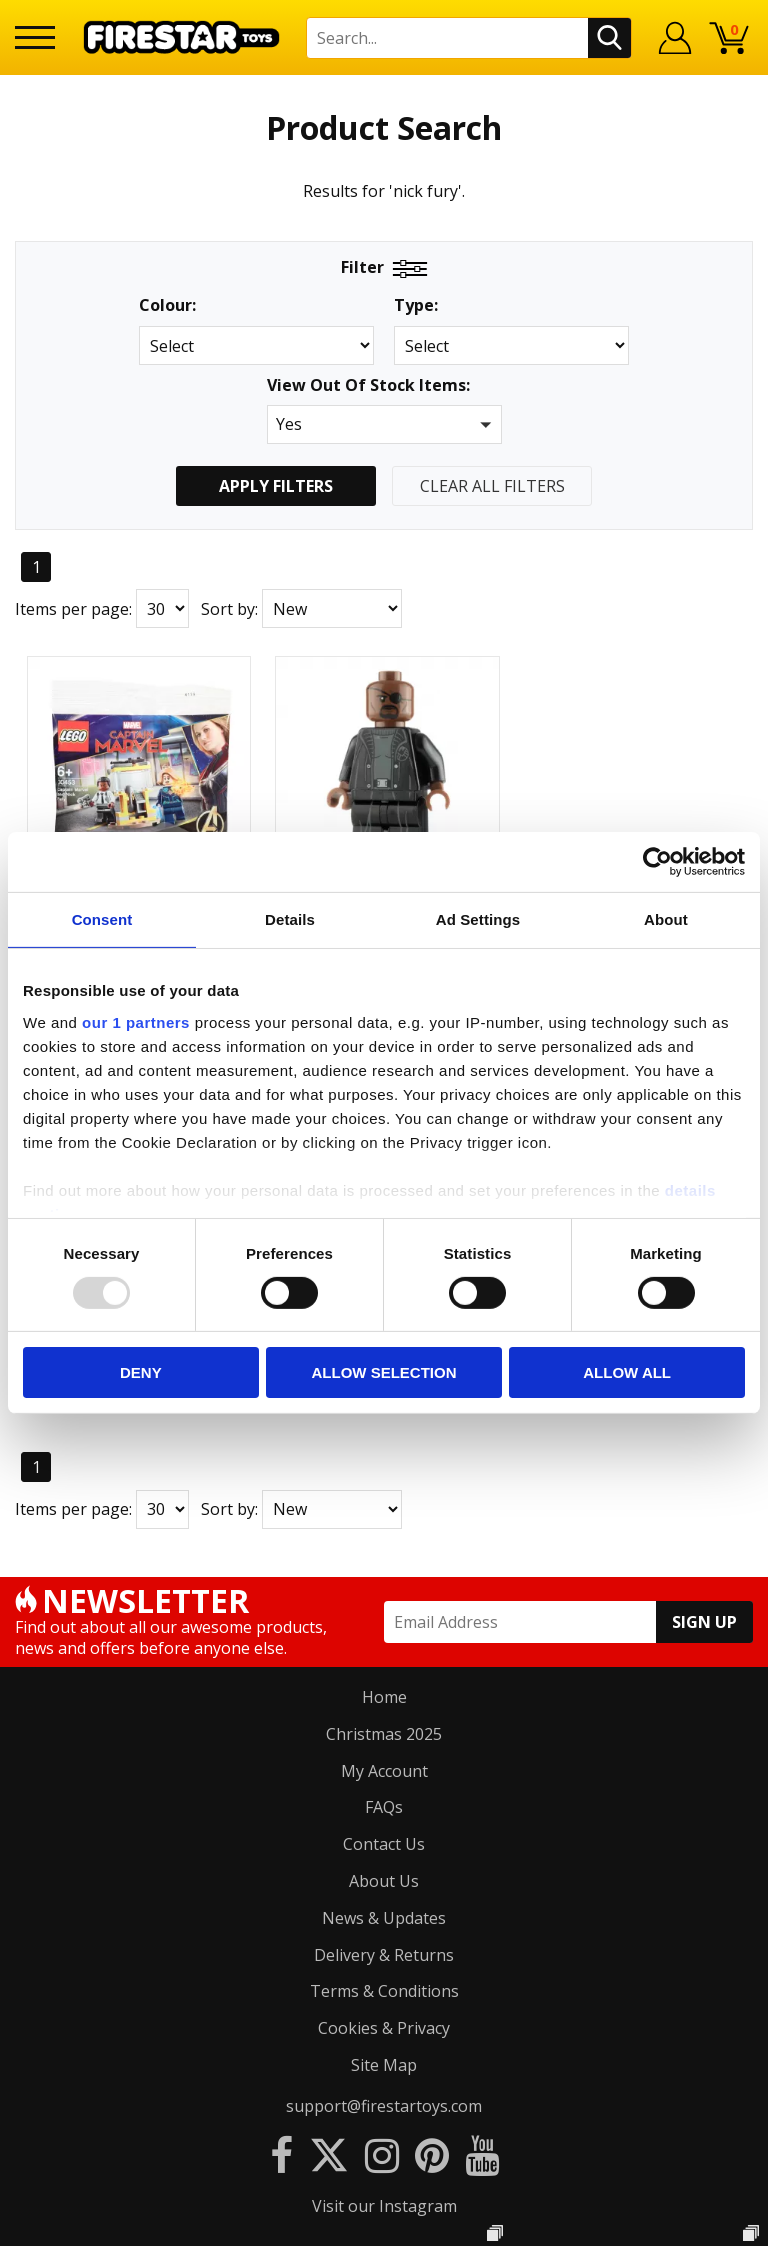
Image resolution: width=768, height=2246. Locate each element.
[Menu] (35, 37)
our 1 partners (136, 1021)
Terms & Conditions (384, 1586)
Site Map (384, 1659)
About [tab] (666, 919)
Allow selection (383, 1372)
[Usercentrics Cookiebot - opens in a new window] (657, 862)
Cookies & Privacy (384, 1622)
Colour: (167, 305)
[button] (384, 424)
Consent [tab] (102, 919)
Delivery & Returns (384, 1549)
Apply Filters (276, 486)
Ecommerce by (384, 2223)
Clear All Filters (492, 486)
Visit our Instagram (384, 1800)
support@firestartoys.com (384, 1700)
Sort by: (229, 609)
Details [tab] (290, 919)
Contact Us (384, 1438)
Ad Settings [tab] (478, 919)
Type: (416, 305)
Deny (141, 1372)
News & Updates (384, 1512)
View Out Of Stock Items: (368, 386)
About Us (384, 1475)
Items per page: (73, 609)
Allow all (627, 1372)
